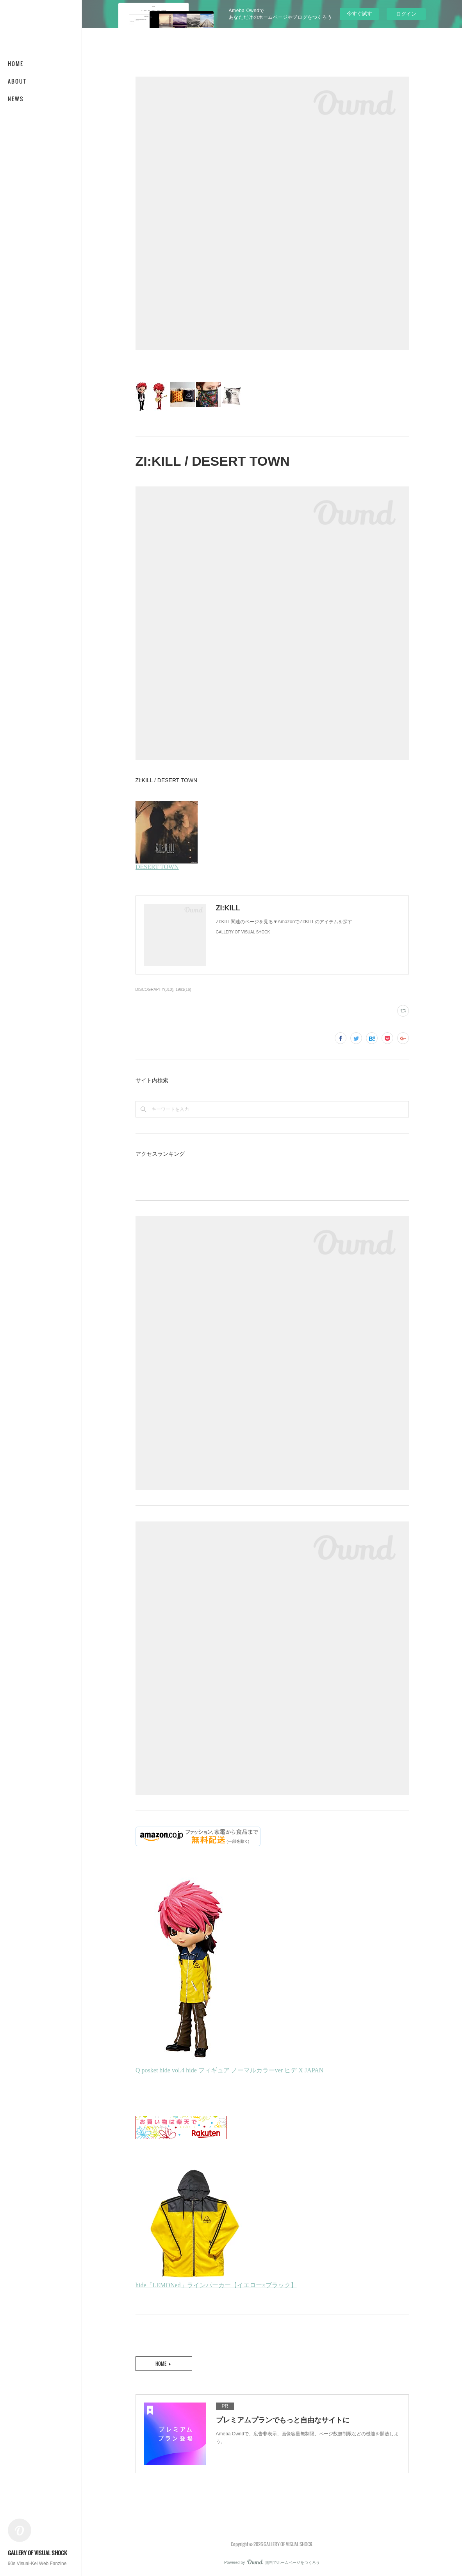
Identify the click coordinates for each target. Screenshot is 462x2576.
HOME (15, 63)
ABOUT (17, 81)
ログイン (406, 14)
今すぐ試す (359, 13)
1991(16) (183, 989)
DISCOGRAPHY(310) (154, 989)
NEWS (16, 99)
